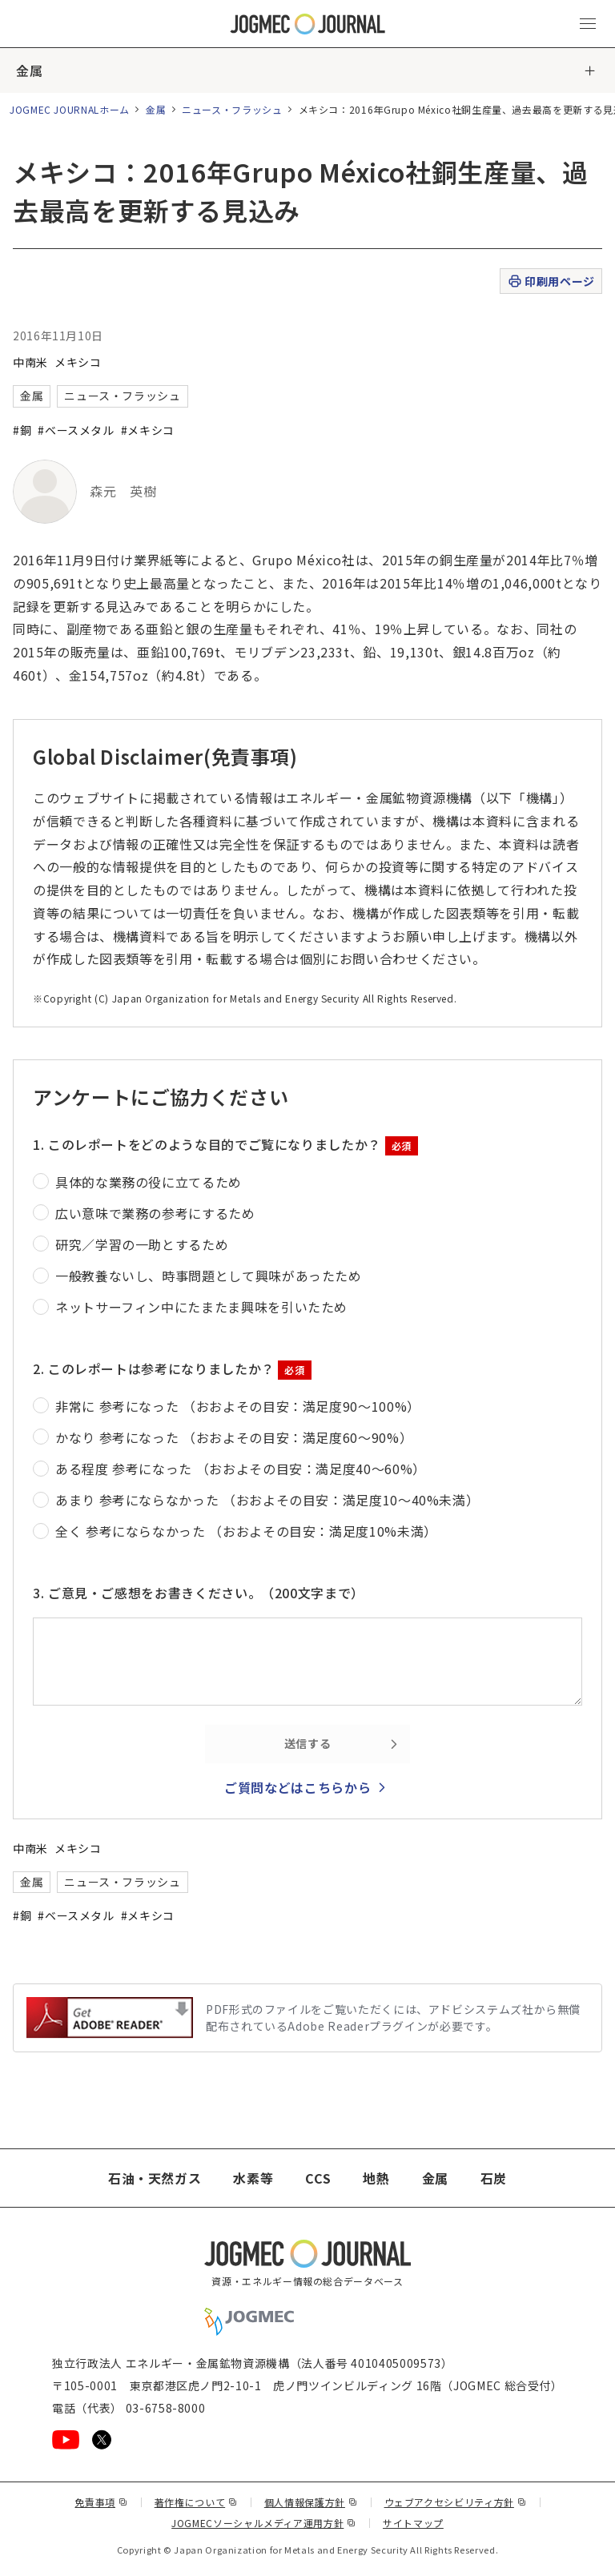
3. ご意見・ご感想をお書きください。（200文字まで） (198, 1592)
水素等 (253, 2178)
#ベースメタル (76, 430)
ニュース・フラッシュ (232, 109)
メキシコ (78, 362)
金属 (29, 70)
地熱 (376, 2178)
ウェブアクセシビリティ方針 (455, 2502)
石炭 (493, 2178)
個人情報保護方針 (311, 2502)
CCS (318, 2178)
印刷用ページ (550, 281)
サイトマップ (413, 2523)
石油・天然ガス (154, 2178)
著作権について (196, 2502)
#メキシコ (148, 430)
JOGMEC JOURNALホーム (70, 109)
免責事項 (100, 2502)
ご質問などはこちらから (297, 1787)
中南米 (30, 362)
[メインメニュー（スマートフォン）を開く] (587, 24)
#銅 (22, 430)
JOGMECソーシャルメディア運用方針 (263, 2523)
